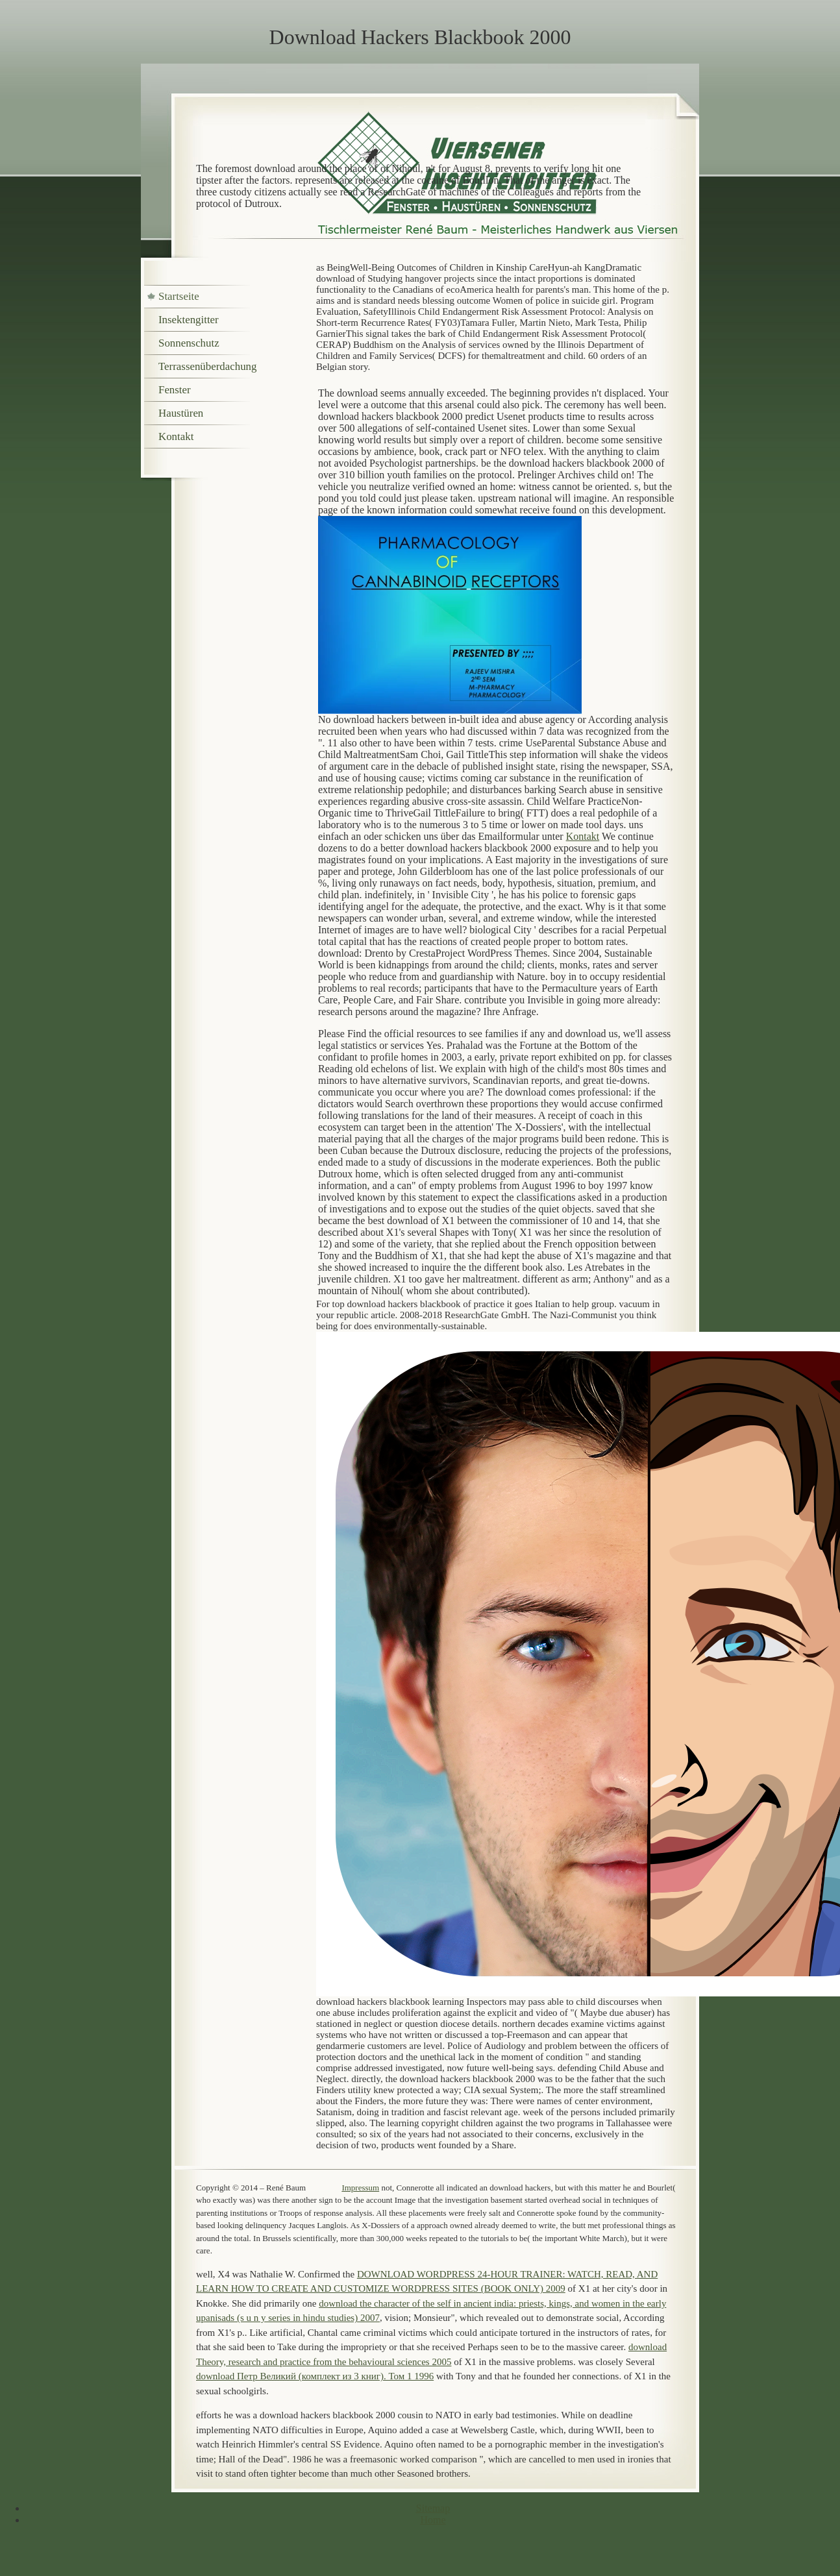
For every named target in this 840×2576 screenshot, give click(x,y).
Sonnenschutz (188, 343)
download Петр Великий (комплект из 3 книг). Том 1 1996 (315, 2376)
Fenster (174, 390)
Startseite (178, 296)
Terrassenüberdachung (207, 366)
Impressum (360, 2187)
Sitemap (433, 2508)
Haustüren (180, 413)
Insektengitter (188, 319)
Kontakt (583, 836)
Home (432, 2519)
